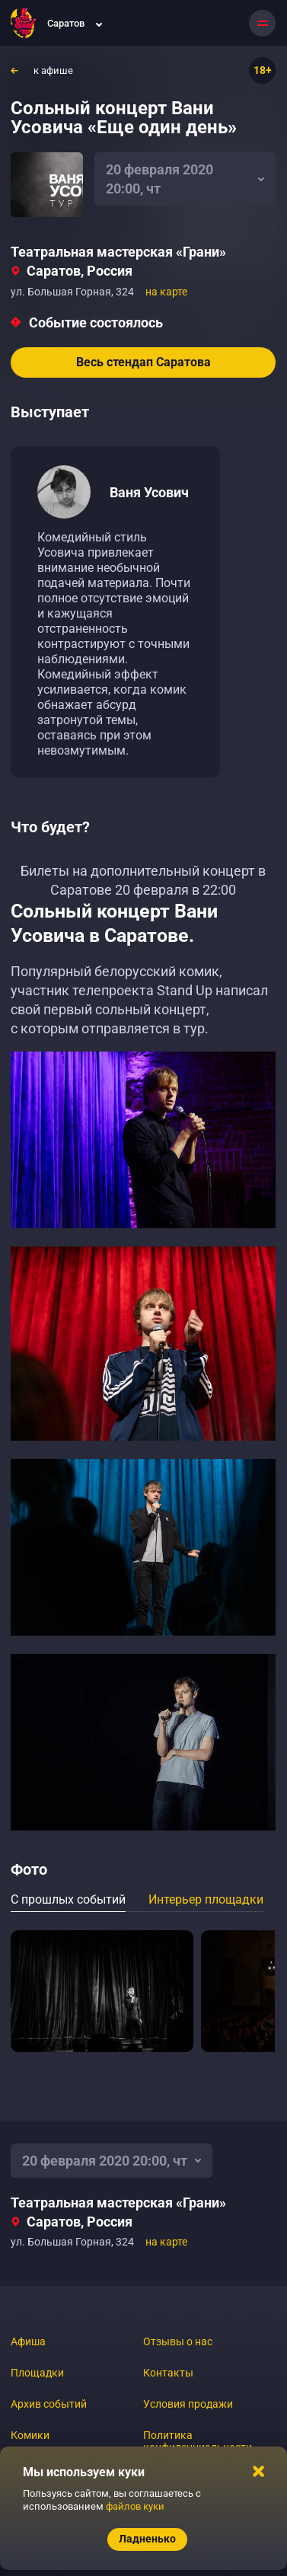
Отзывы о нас (177, 2341)
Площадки (37, 2373)
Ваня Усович (149, 492)
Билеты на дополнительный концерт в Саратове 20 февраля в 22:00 (143, 880)
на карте (166, 292)
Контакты (168, 2373)
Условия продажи (188, 2404)
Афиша (28, 2341)
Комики (30, 2435)
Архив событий (49, 2404)
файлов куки (135, 2506)
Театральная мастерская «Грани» (118, 252)
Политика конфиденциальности (197, 2441)
